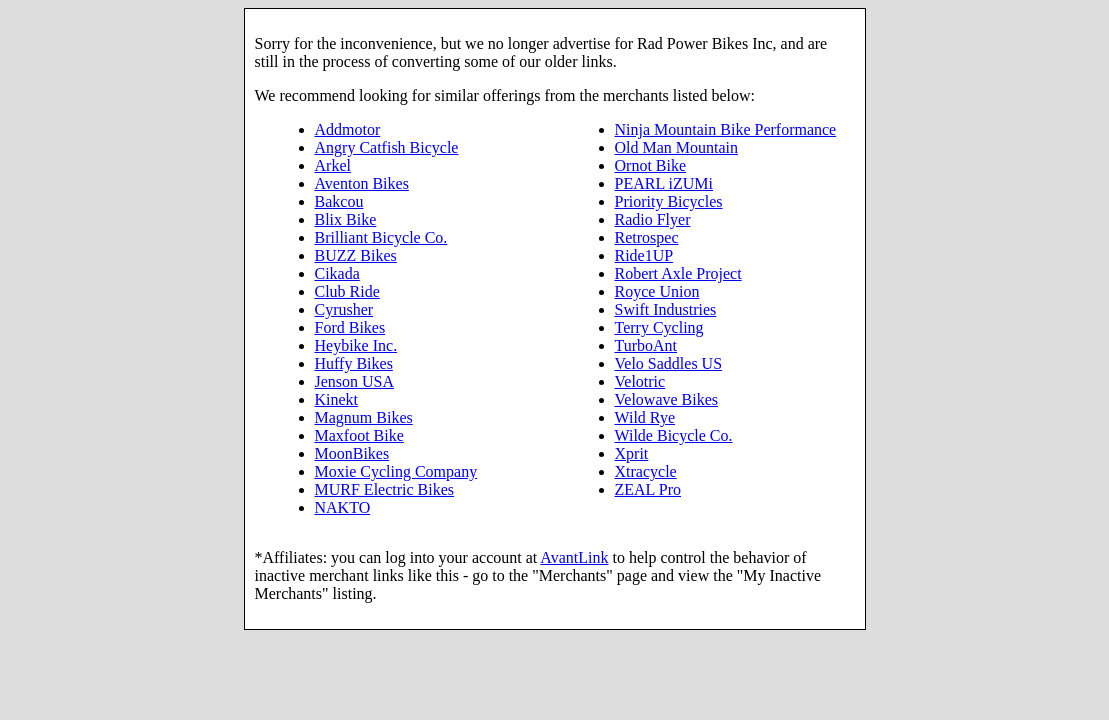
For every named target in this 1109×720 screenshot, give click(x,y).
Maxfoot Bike (359, 435)
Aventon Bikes (362, 183)
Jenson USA (355, 381)
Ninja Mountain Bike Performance (726, 129)
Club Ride (347, 291)
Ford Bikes (350, 327)
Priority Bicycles (669, 201)
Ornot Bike (651, 165)
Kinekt (337, 399)
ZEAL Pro (648, 489)
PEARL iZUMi (664, 183)
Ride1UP (644, 255)
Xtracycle (646, 471)
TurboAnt (646, 345)
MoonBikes (352, 453)
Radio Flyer (653, 219)
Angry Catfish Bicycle (387, 147)
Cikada (337, 273)
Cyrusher (344, 309)
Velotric (640, 381)
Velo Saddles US (669, 363)
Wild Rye (645, 417)
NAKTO (343, 507)
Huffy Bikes (354, 363)
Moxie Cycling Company (396, 471)
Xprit (632, 453)
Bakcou (339, 201)
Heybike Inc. (356, 345)
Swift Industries (666, 309)
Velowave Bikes (667, 399)
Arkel (333, 165)
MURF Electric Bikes (385, 489)
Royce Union (657, 291)
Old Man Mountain (677, 147)
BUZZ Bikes (356, 255)
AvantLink (574, 557)
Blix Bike (346, 219)
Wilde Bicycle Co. (674, 435)
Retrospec (647, 237)
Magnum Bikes (364, 417)
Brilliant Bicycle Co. (381, 237)
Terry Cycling (659, 327)
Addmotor (348, 129)
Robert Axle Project (678, 273)
